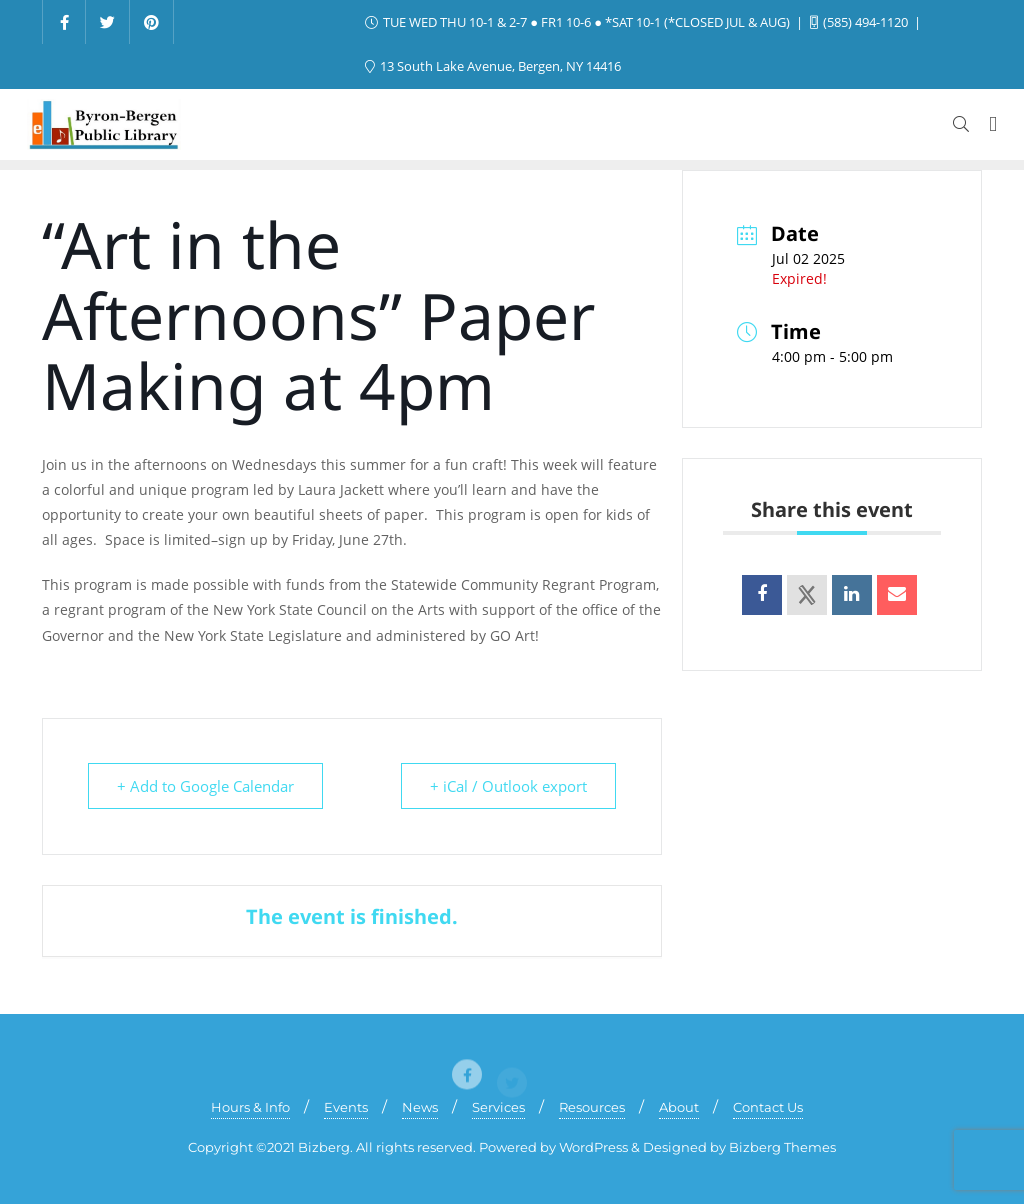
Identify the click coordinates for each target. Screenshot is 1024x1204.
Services (498, 1107)
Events (346, 1107)
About (679, 1107)
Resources (592, 1107)
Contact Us (768, 1107)
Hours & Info (250, 1107)
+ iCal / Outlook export (508, 786)
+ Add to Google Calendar (205, 786)
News (420, 1107)
